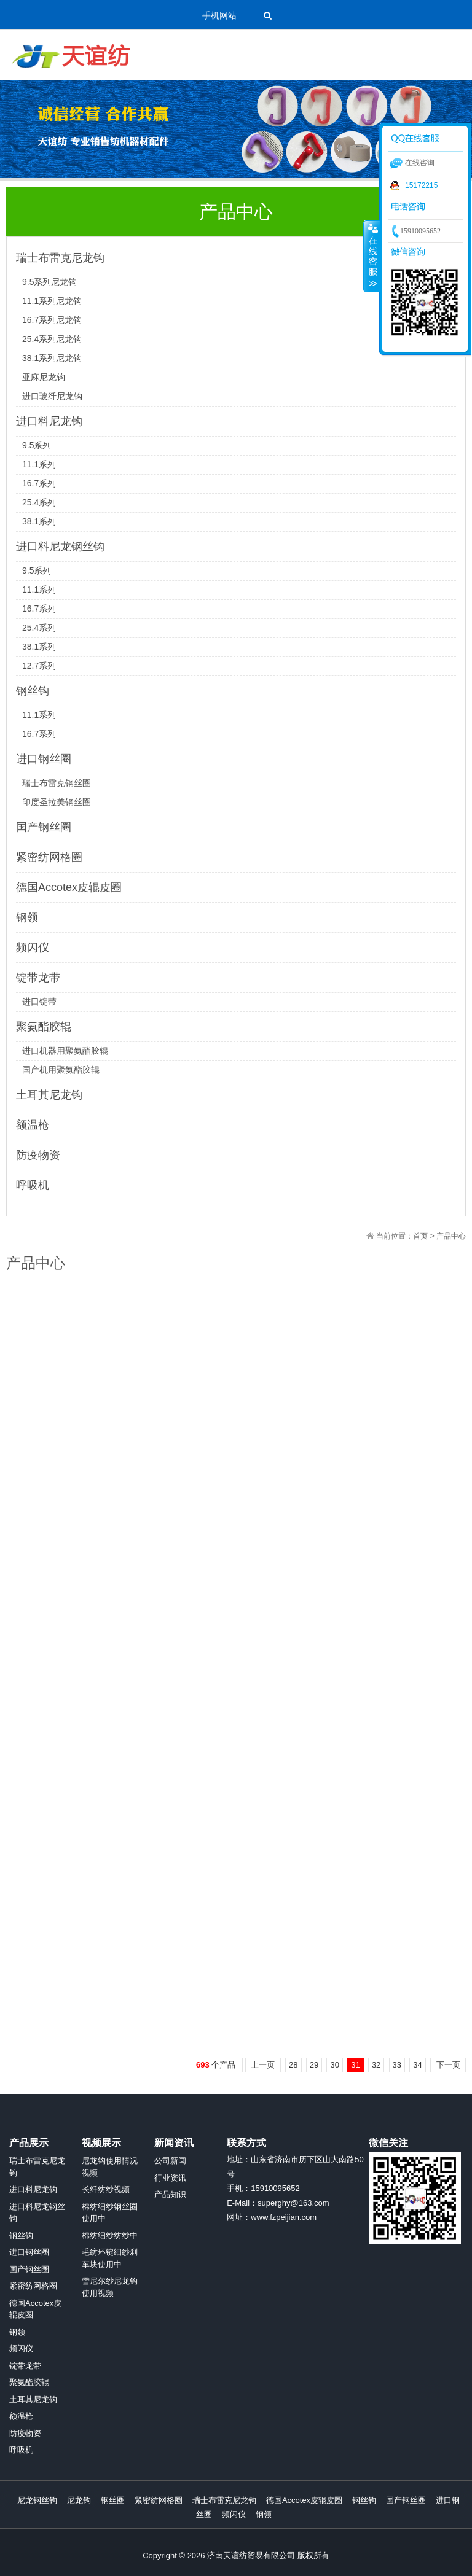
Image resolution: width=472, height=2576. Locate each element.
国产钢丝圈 (43, 827)
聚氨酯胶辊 (43, 1027)
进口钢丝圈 (43, 759)
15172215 (421, 185)
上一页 (263, 2064)
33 (397, 2064)
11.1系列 (39, 464)
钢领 (27, 917)
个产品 (215, 2064)
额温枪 (32, 1125)
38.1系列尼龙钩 (52, 358)
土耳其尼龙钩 (49, 1095)
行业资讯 (170, 2177)
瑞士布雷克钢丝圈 (56, 783)
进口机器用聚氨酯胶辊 (65, 1051)
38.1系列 (39, 521)
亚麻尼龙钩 (43, 377)
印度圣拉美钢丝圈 (56, 802)
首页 (420, 1236)
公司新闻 (170, 2160)
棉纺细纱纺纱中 (110, 2235)
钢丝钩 (32, 691)
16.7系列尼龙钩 (52, 320)
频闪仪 (32, 947)
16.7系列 (39, 483)
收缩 (371, 256)
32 (376, 2064)
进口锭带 (39, 1001)
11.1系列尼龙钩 (52, 301)
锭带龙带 (38, 977)
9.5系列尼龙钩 (49, 282)
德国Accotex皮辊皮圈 (69, 887)
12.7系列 (39, 666)
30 (334, 2064)
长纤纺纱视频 (106, 2189)
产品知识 (170, 2194)
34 (417, 2064)
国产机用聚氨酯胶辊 (61, 1070)
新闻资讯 (174, 2143)
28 (293, 2064)
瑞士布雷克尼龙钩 (60, 258)
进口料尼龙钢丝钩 (60, 546)
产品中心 (451, 1236)
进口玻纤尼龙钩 (52, 396)
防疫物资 (38, 1155)
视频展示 (101, 2143)
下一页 (448, 2064)
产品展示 (29, 2143)
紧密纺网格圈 (49, 857)
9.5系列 (36, 445)
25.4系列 (39, 502)
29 (314, 2064)
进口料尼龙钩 (49, 421)
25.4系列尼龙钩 (52, 339)
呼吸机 (32, 1185)
